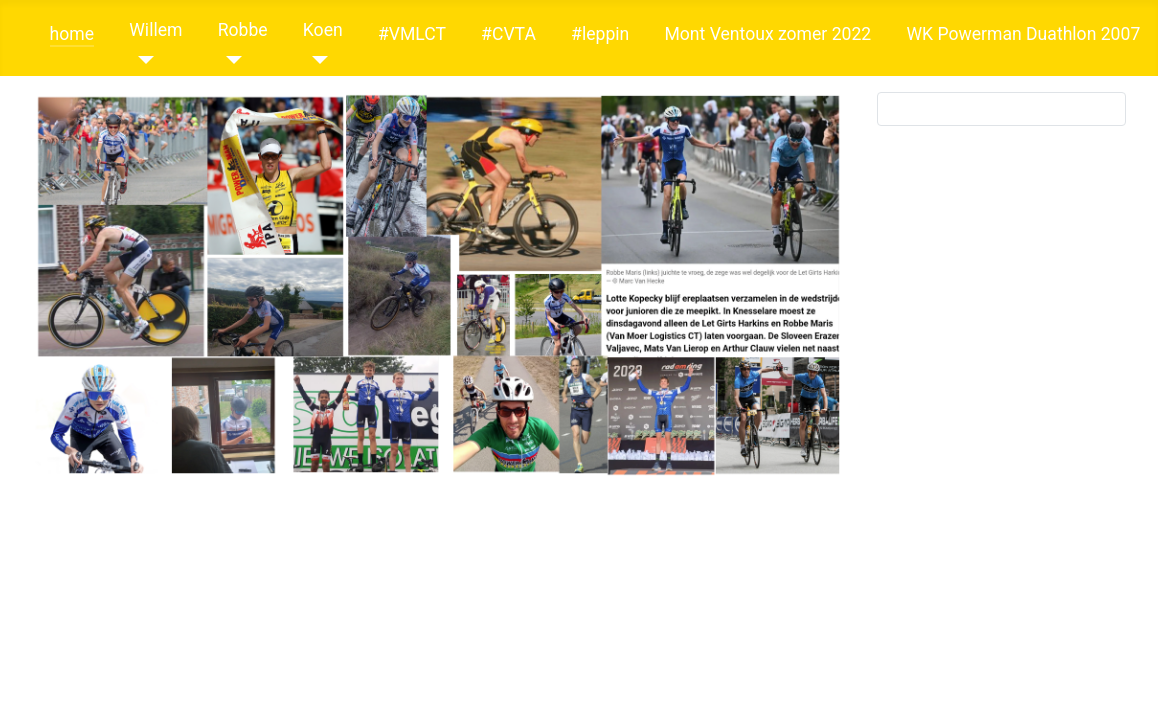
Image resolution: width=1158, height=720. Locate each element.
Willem (155, 30)
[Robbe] (230, 60)
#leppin (600, 34)
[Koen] (315, 60)
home (72, 34)
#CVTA (508, 34)
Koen (323, 30)
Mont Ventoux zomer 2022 (767, 34)
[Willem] (141, 60)
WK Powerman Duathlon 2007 (1023, 34)
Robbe (243, 30)
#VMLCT (412, 34)
